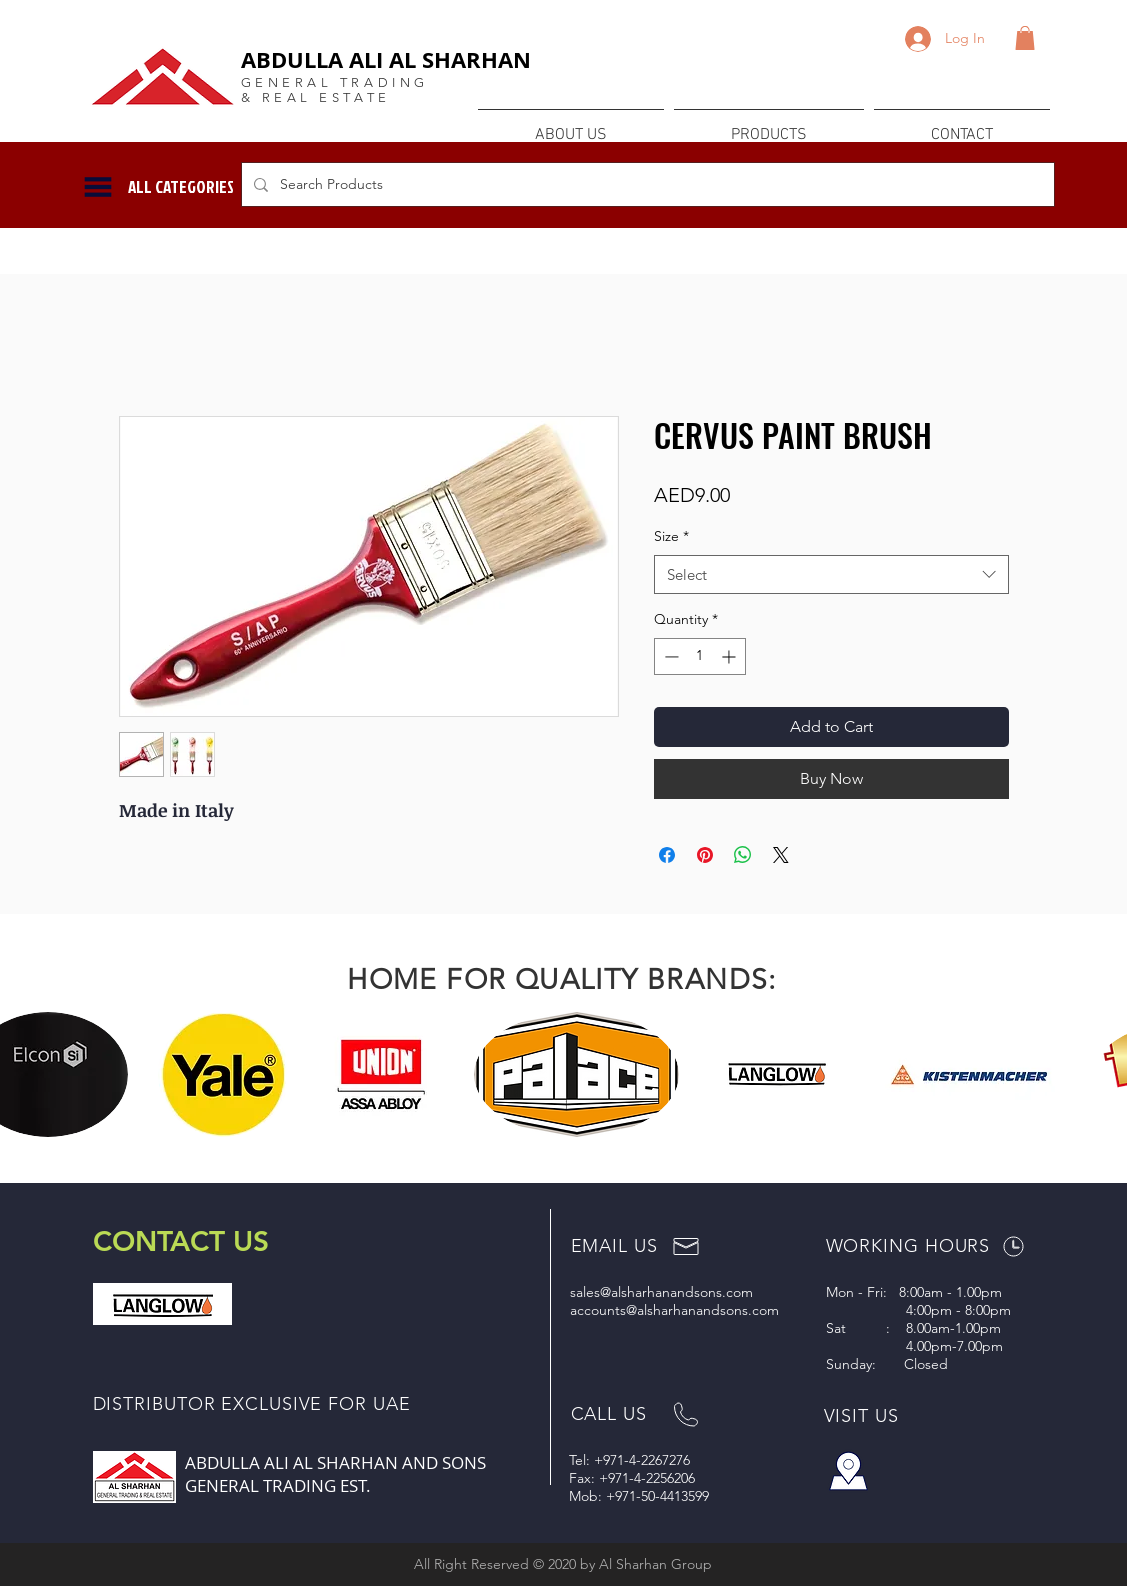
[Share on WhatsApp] (743, 855)
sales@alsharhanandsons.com (661, 1292)
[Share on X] (781, 855)
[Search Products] (646, 184)
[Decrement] (669, 656)
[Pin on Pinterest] (705, 855)
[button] (1025, 38)
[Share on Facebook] (667, 855)
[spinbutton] (700, 656)
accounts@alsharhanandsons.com (674, 1310)
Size (671, 536)
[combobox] (831, 574)
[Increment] (730, 656)
